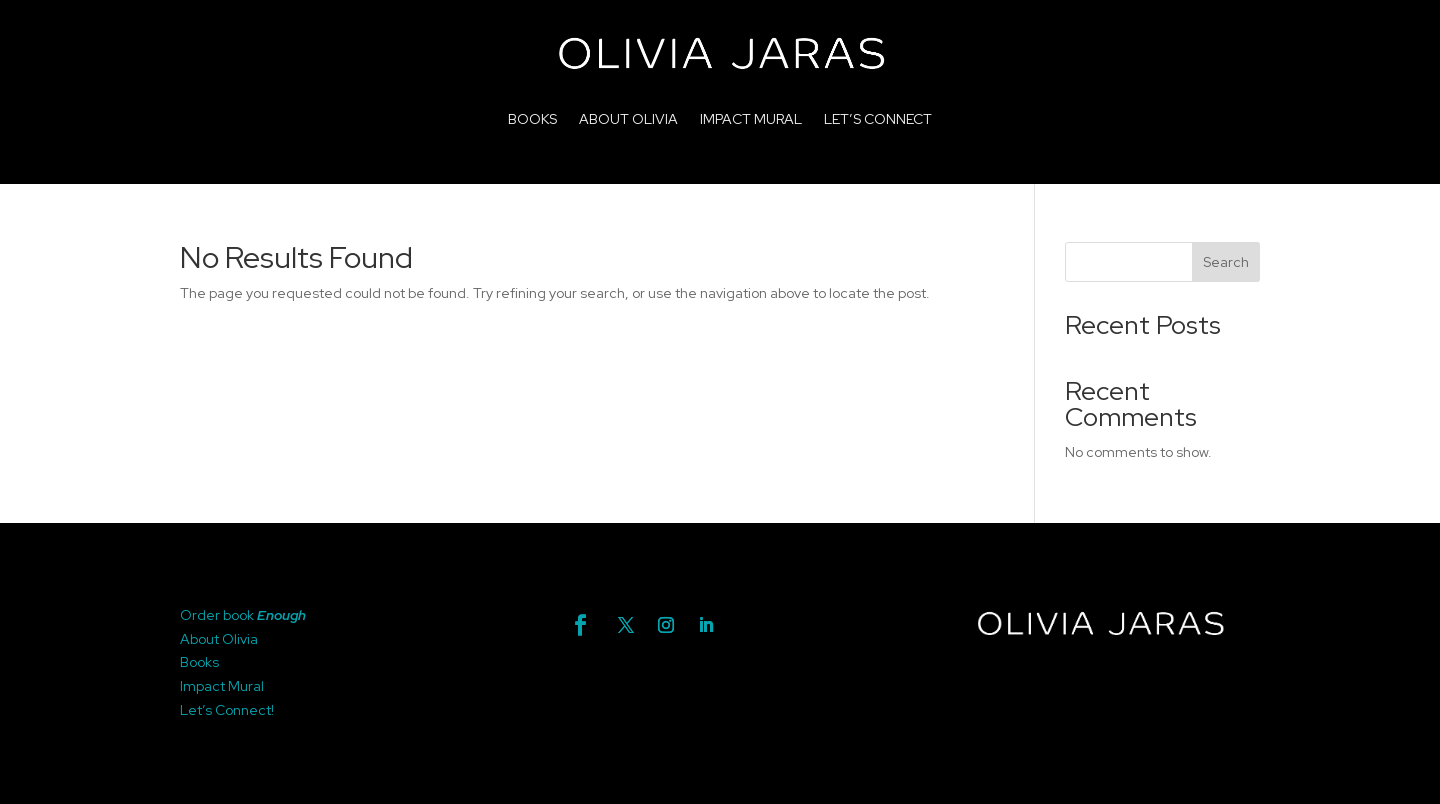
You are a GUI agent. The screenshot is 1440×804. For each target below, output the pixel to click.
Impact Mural (222, 686)
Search (1226, 262)
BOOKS (532, 119)
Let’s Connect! (227, 710)
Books (199, 662)
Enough (281, 615)
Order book (218, 615)
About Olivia (219, 639)
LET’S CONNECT (878, 119)
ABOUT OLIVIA (628, 119)
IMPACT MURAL (751, 119)
